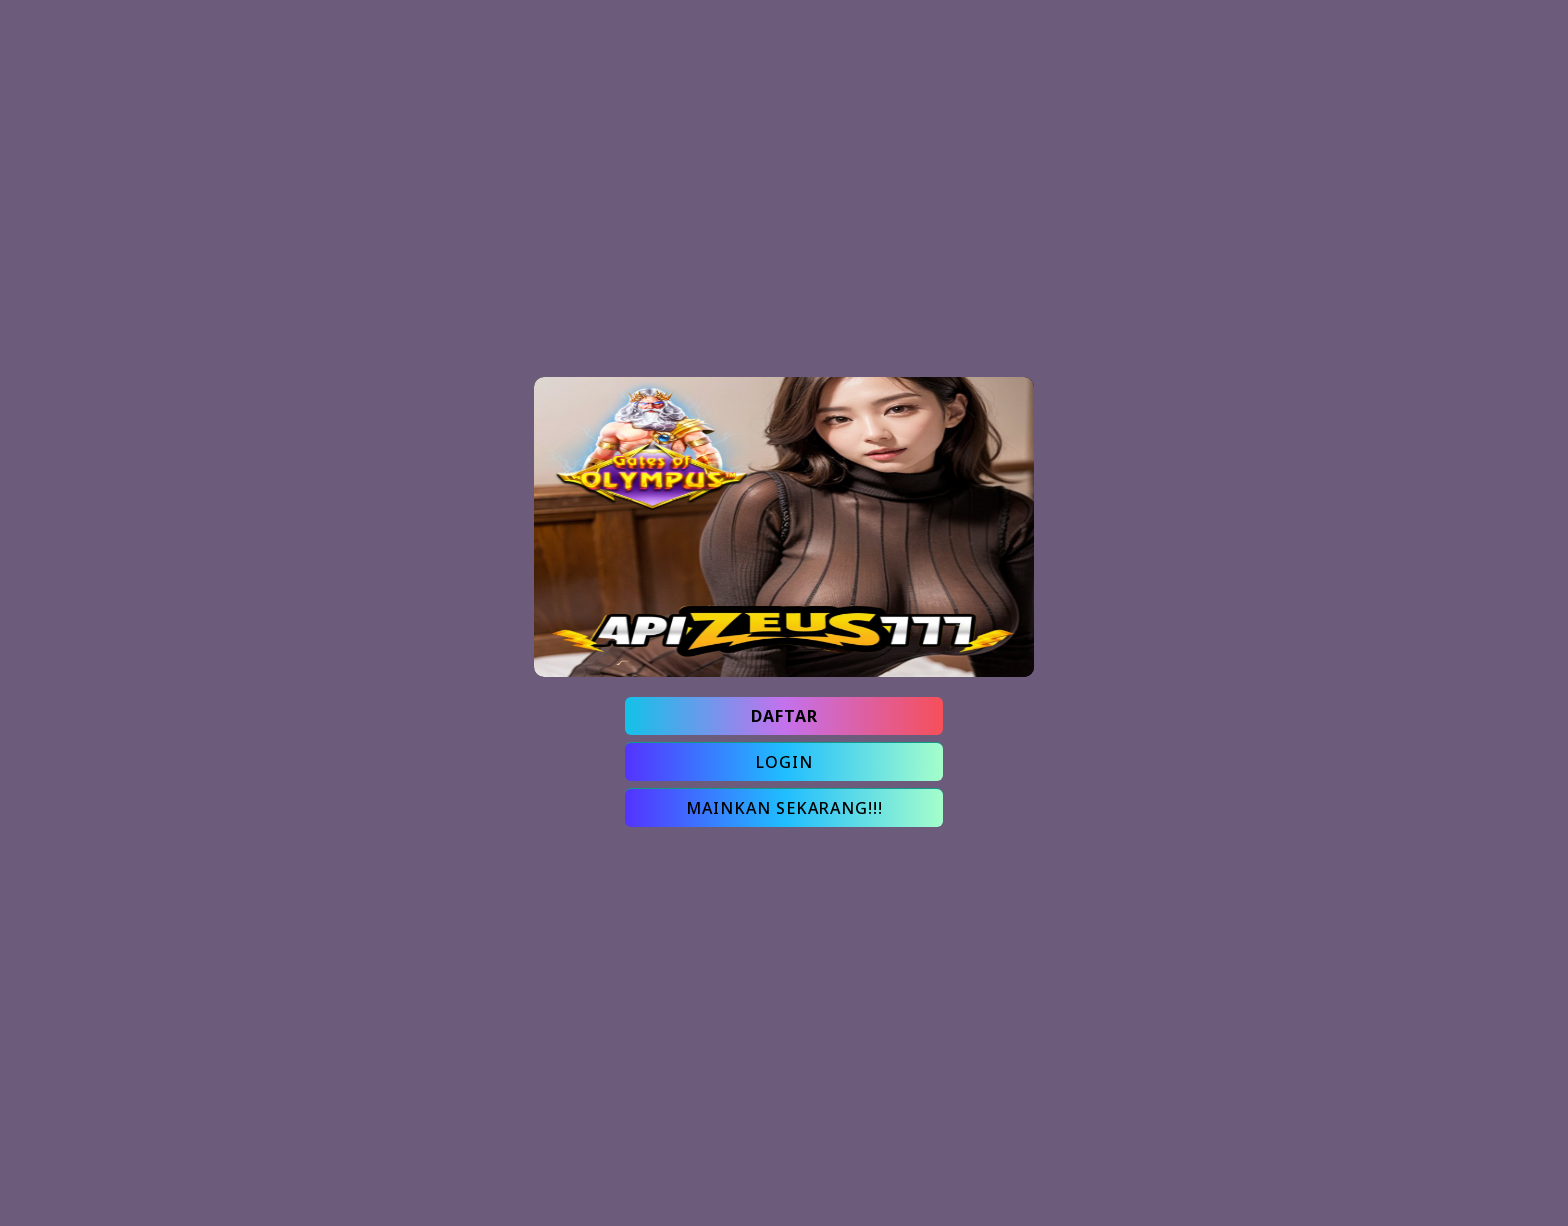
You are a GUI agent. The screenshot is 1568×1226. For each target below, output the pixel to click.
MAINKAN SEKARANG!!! (784, 808)
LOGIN (784, 762)
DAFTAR (784, 716)
